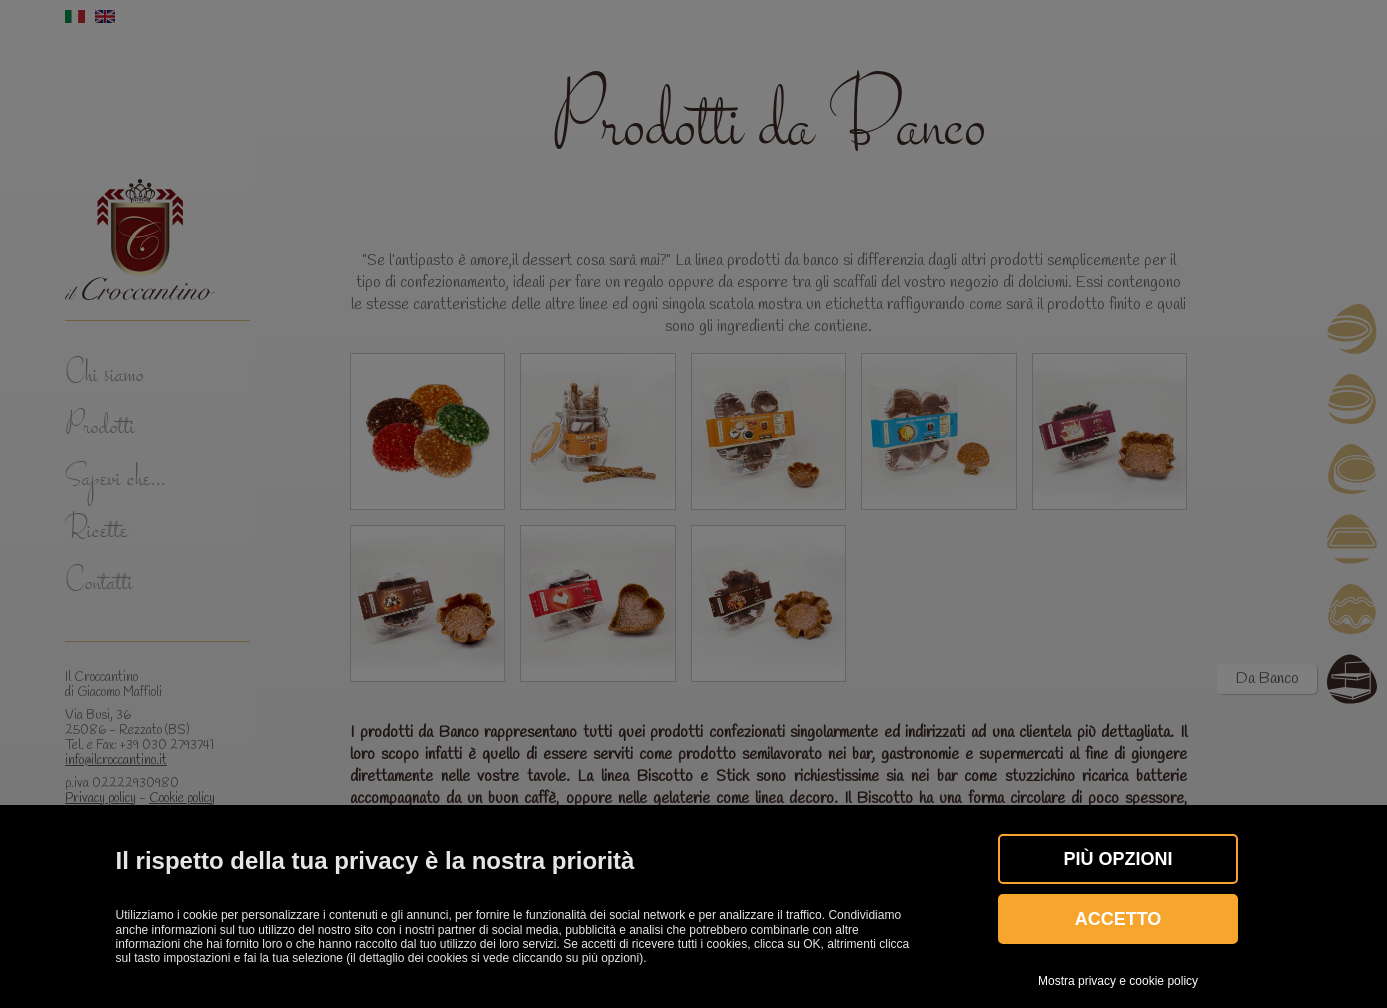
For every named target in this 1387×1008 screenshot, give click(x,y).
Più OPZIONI (1118, 859)
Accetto (1118, 919)
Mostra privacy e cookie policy (1118, 981)
